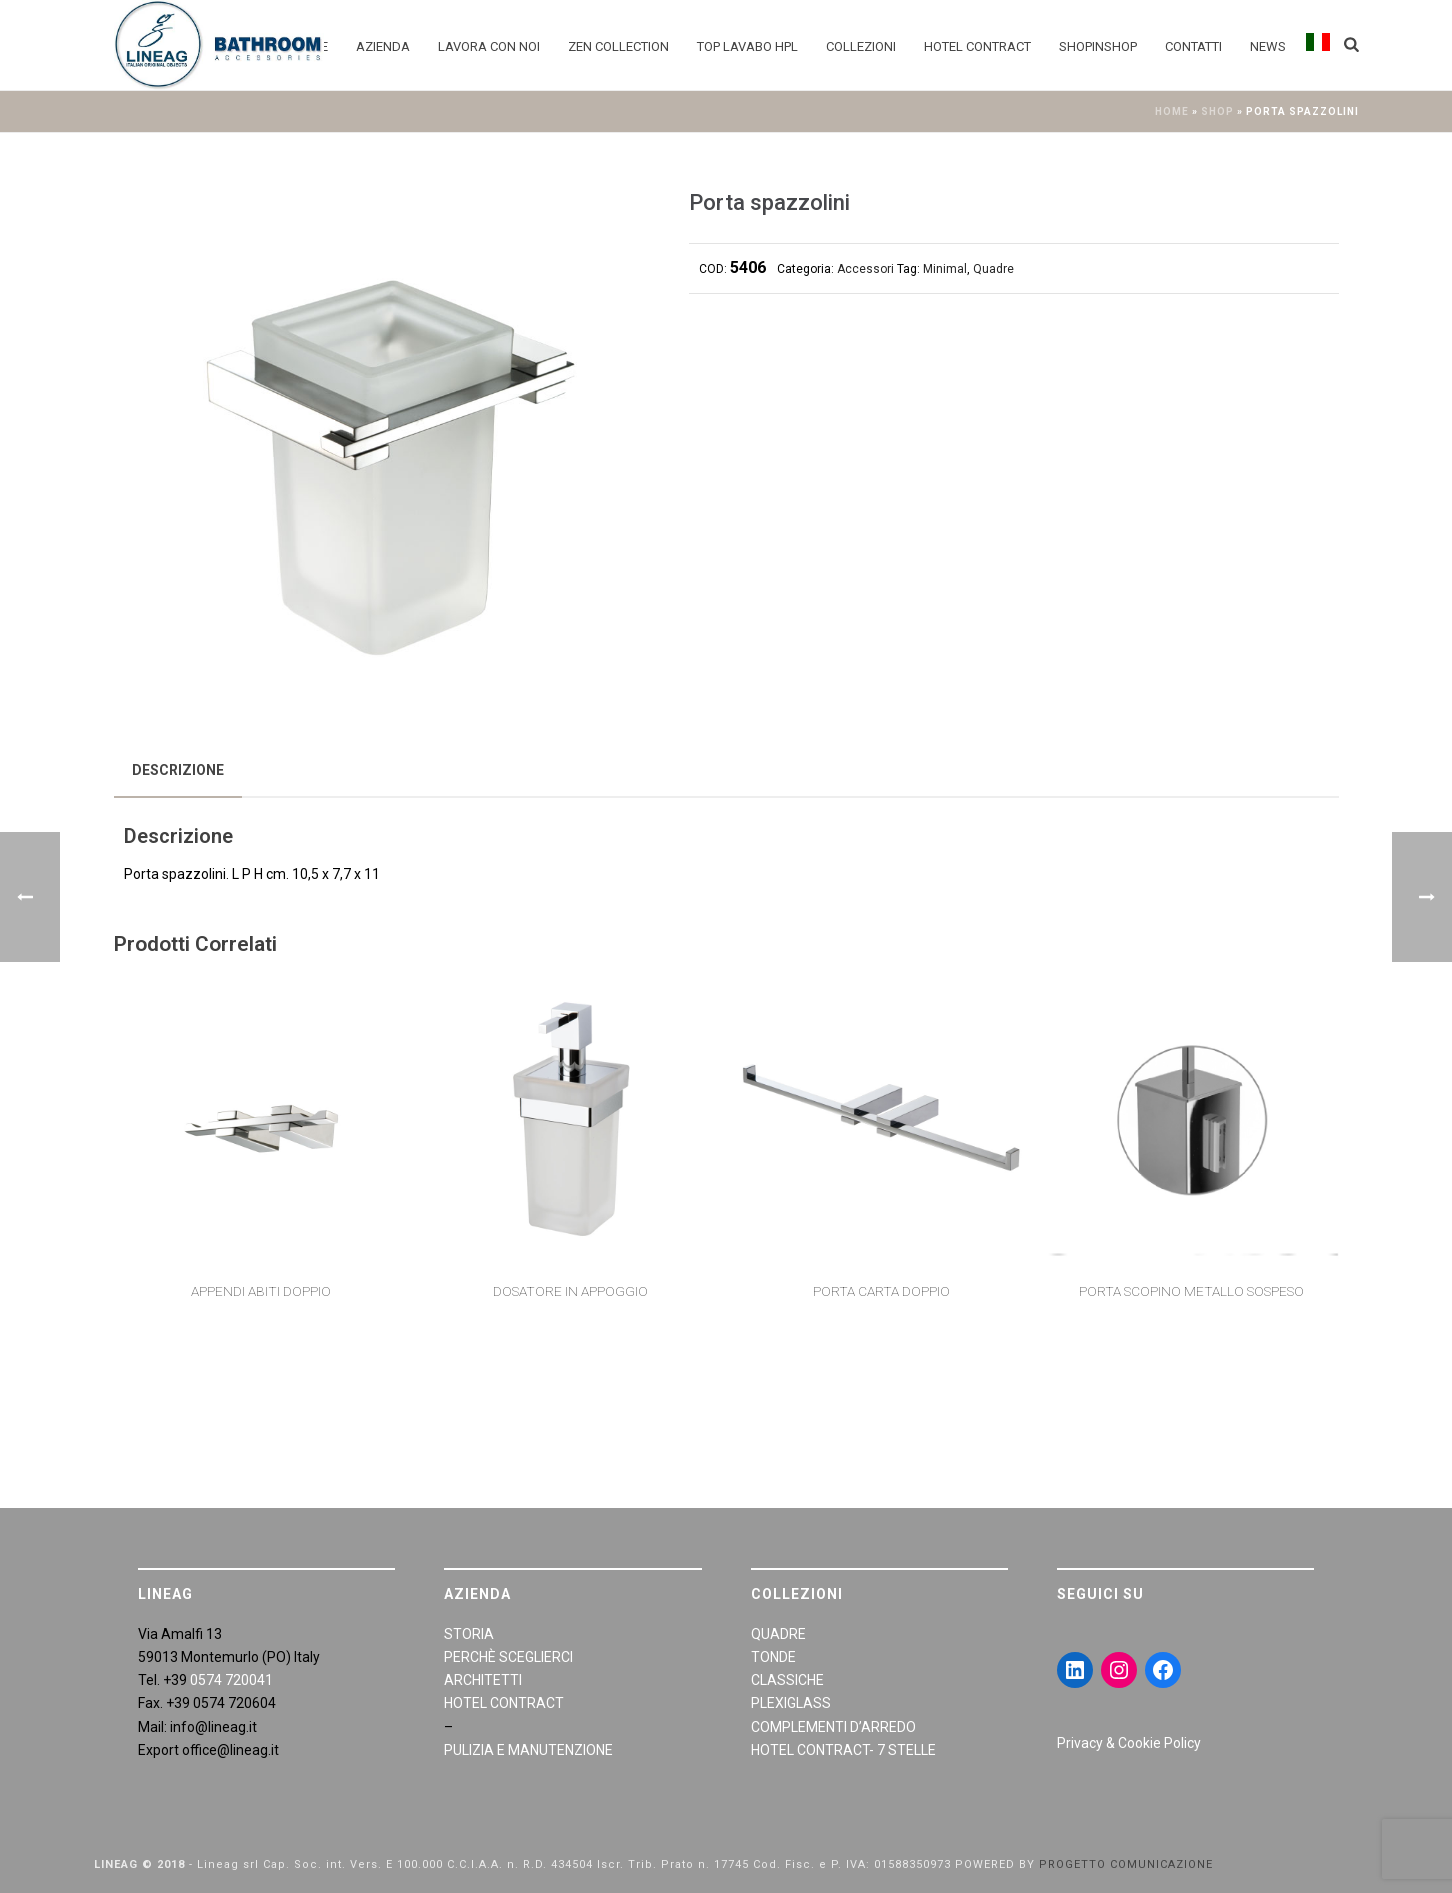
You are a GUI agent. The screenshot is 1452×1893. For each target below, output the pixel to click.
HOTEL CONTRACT (504, 1703)
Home (1172, 111)
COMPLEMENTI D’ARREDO (833, 1727)
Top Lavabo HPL (747, 46)
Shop (1217, 111)
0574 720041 (231, 1680)
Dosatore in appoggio (570, 1291)
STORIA (469, 1634)
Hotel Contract (977, 46)
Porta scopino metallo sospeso (1191, 1291)
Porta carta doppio (881, 1291)
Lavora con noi (489, 46)
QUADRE (778, 1634)
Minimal (945, 269)
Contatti (1193, 46)
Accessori (865, 269)
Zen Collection (618, 46)
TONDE (773, 1657)
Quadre (993, 269)
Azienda (383, 46)
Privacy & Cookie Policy (1129, 1743)
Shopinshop (1098, 46)
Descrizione (178, 770)
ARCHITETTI (483, 1680)
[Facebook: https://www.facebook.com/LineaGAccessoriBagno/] (1163, 1670)
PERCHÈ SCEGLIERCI (508, 1657)
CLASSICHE (787, 1680)
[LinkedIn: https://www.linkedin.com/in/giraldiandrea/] (1075, 1670)
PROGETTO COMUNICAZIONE (1126, 1864)
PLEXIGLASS (791, 1703)
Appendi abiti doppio (261, 1291)
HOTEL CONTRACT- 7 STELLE (843, 1750)
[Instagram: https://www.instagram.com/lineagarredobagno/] (1119, 1670)
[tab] (178, 770)
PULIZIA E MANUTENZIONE (528, 1750)
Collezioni (861, 46)
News (1268, 46)
